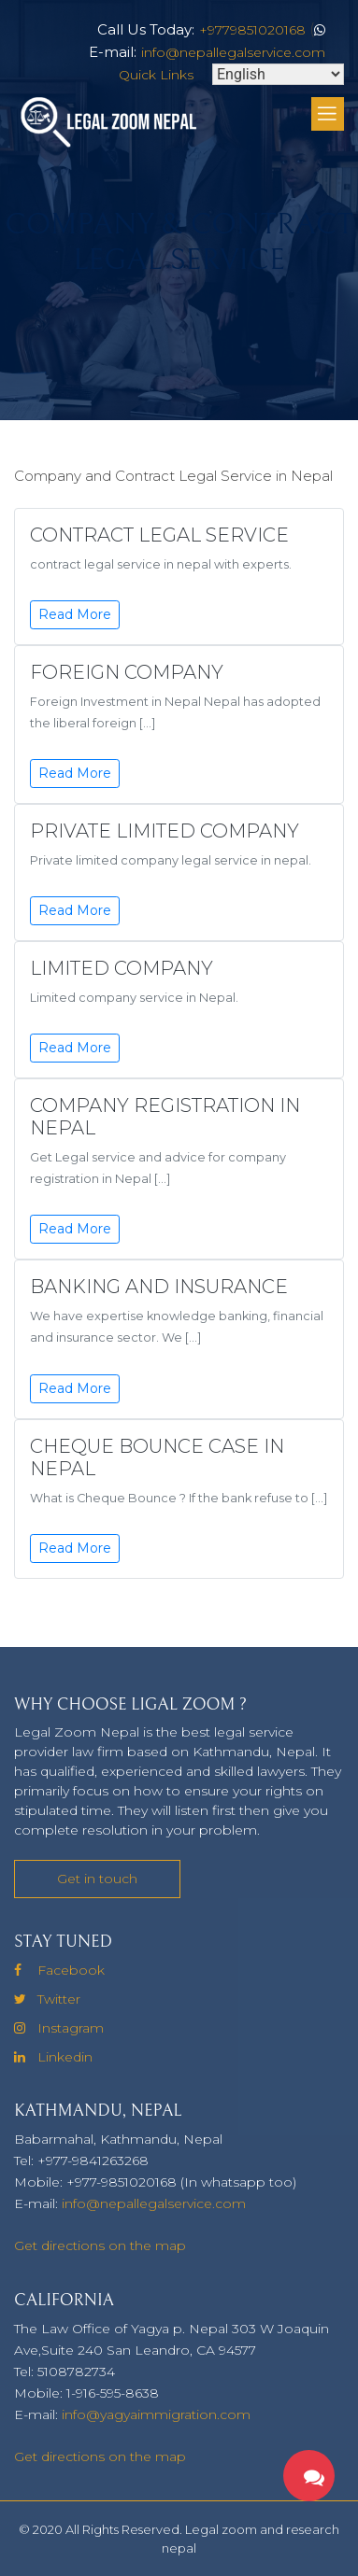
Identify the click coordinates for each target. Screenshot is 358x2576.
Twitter (47, 1999)
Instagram (59, 2028)
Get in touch (97, 1878)
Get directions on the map (100, 2245)
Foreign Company (126, 672)
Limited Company (121, 968)
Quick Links (156, 74)
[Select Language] (278, 74)
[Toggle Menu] (328, 115)
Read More (74, 614)
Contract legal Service (159, 535)
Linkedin (53, 2056)
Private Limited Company (164, 831)
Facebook (59, 1970)
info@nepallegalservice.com (233, 52)
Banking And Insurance (159, 1286)
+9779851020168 (252, 29)
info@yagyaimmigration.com (156, 2414)
